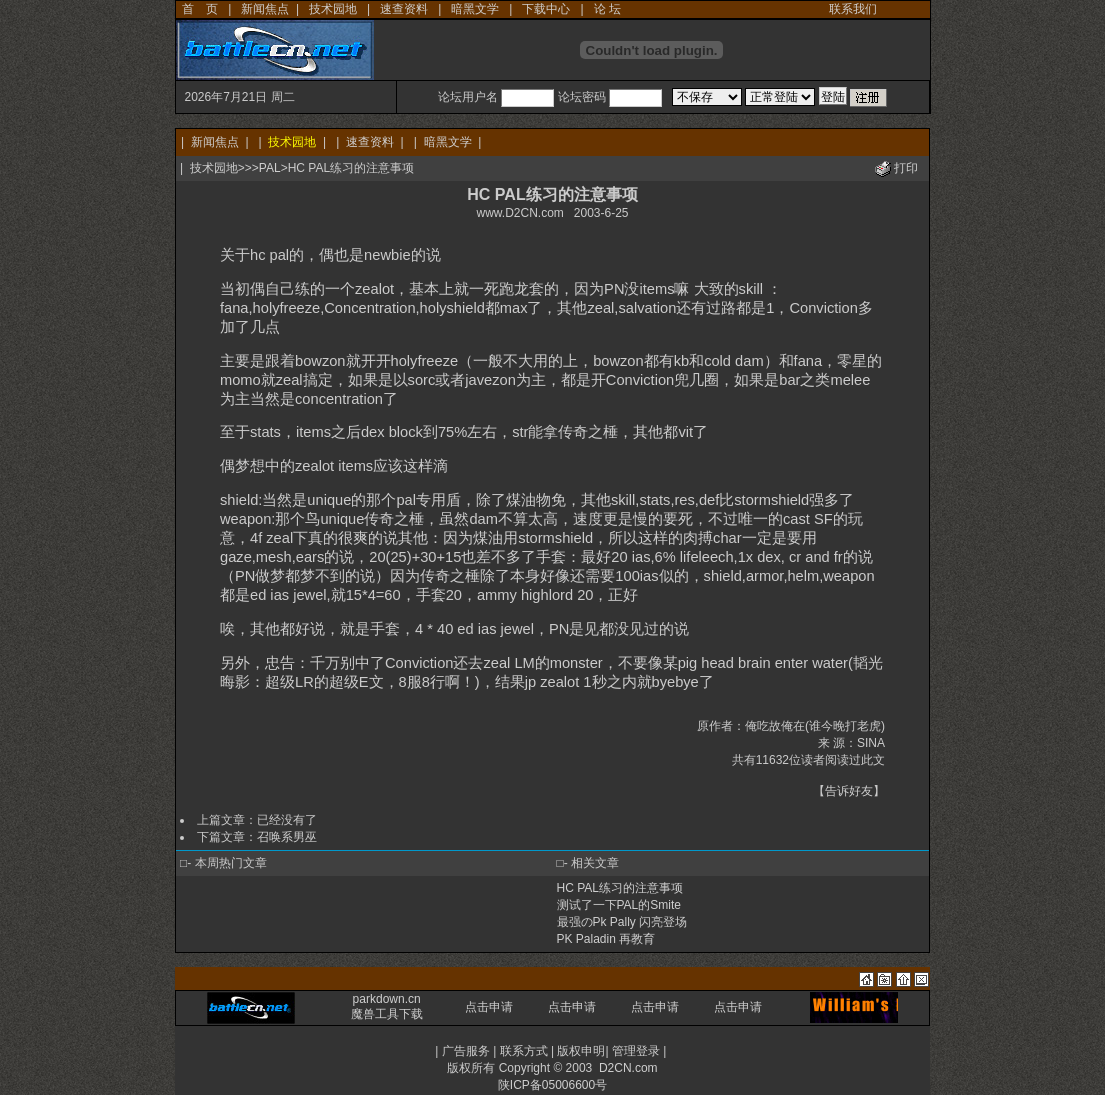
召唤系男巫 (287, 837)
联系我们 (853, 9)
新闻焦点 (265, 9)
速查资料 (404, 9)
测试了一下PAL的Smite (619, 905)
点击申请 (489, 1007)
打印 (906, 168)
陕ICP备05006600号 (552, 1085)
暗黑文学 (475, 9)
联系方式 (524, 1051)
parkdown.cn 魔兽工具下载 (387, 1006)
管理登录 (636, 1051)
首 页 (200, 9)
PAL (270, 168)
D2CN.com (628, 1068)
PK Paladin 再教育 (606, 939)
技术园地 (333, 9)
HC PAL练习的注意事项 (620, 888)
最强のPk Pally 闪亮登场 (622, 922)
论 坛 (607, 9)
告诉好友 (849, 791)
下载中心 (546, 9)
